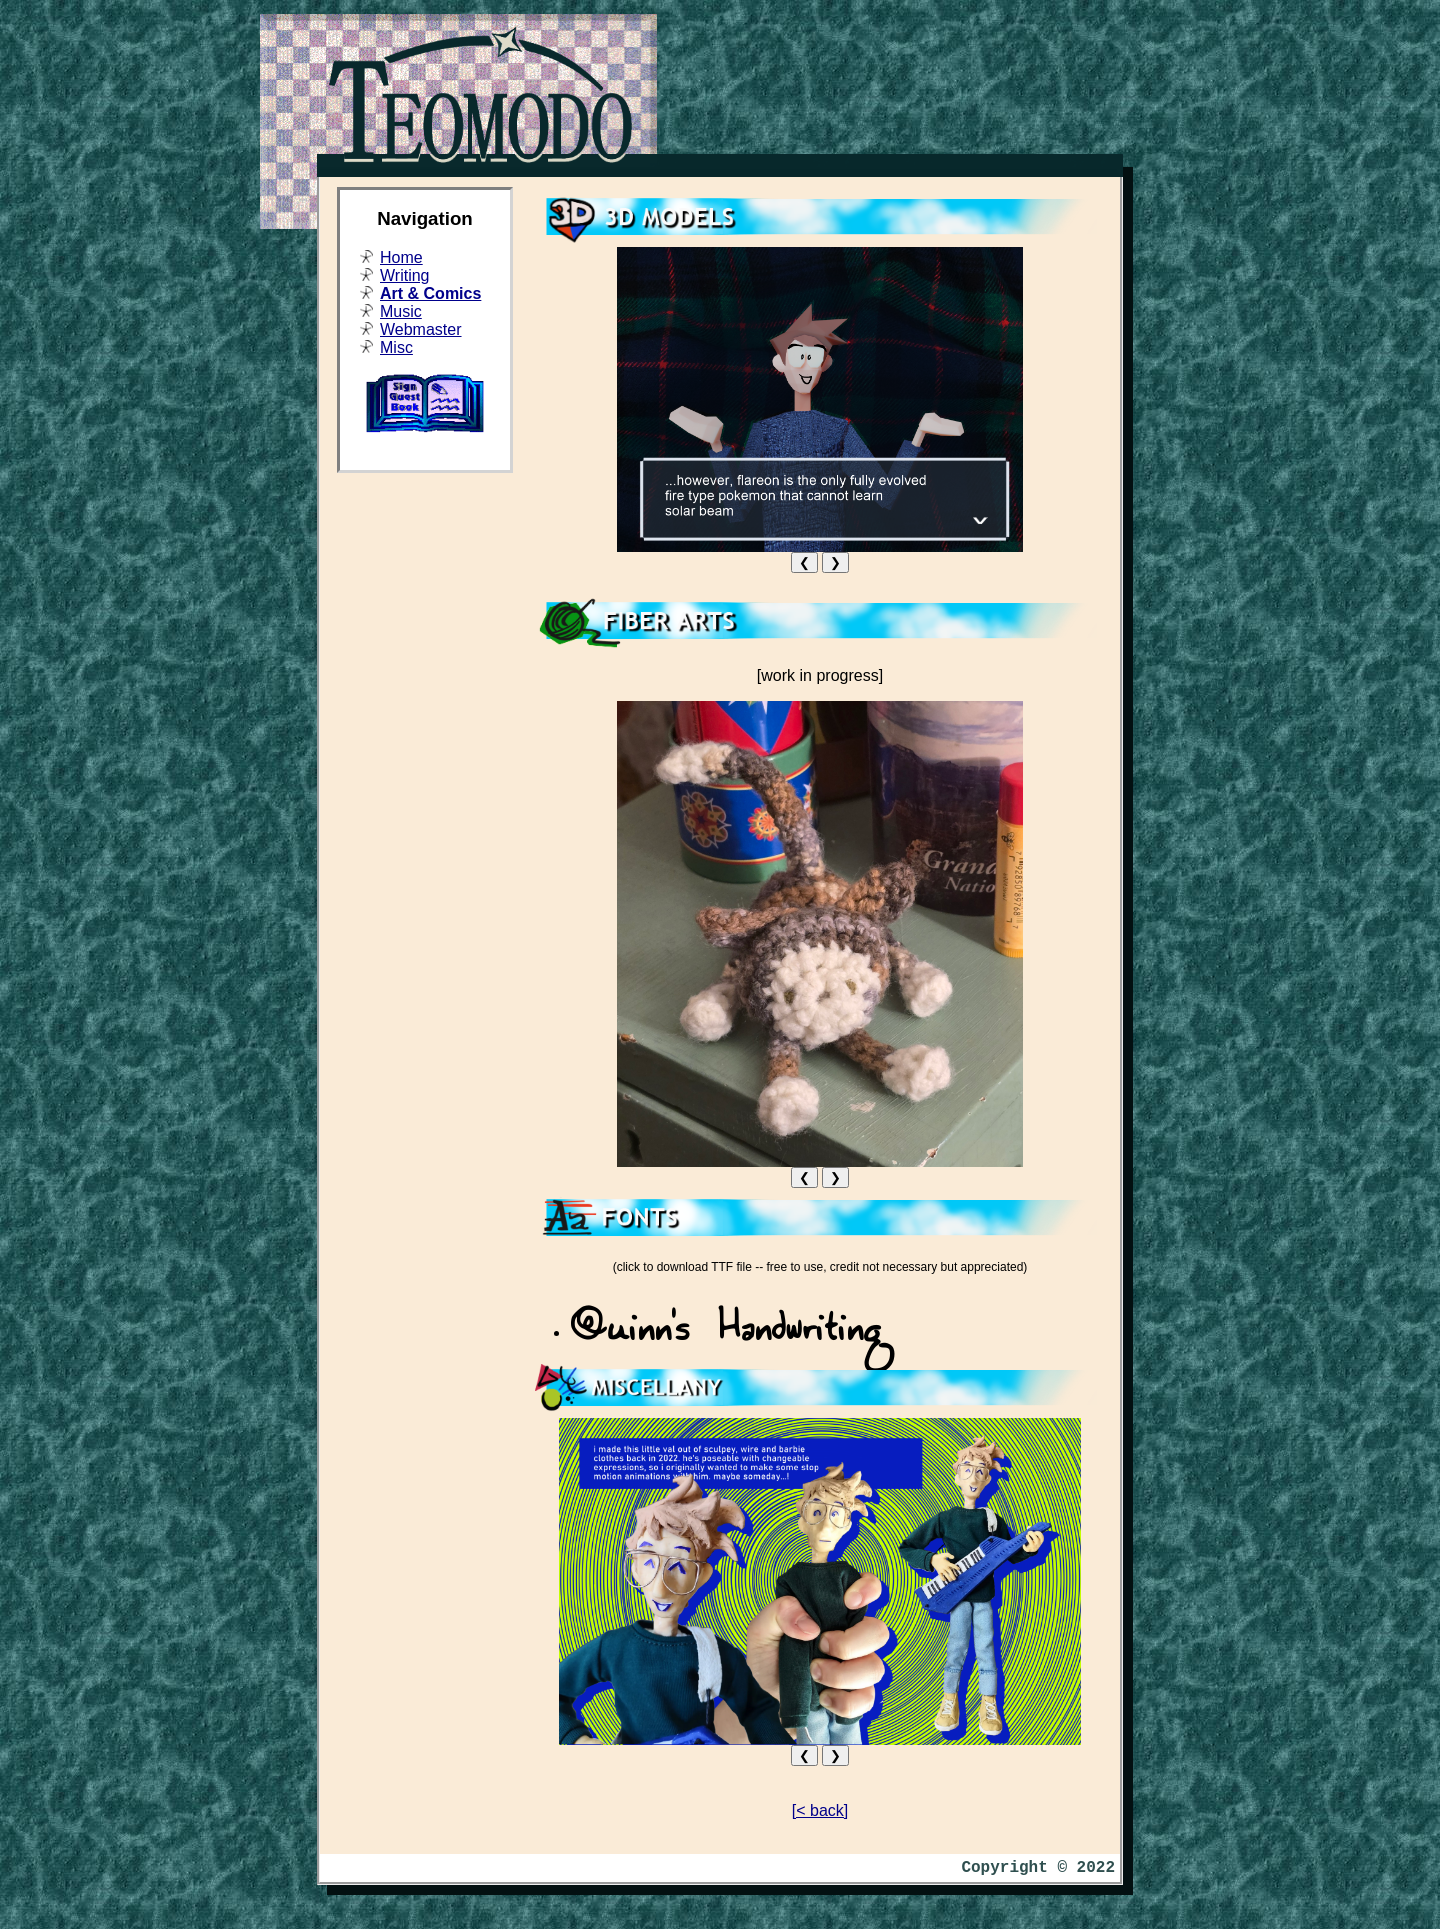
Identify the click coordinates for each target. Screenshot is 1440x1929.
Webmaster (421, 329)
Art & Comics (430, 293)
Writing (405, 275)
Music (401, 311)
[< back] (820, 1810)
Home (401, 257)
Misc (396, 347)
